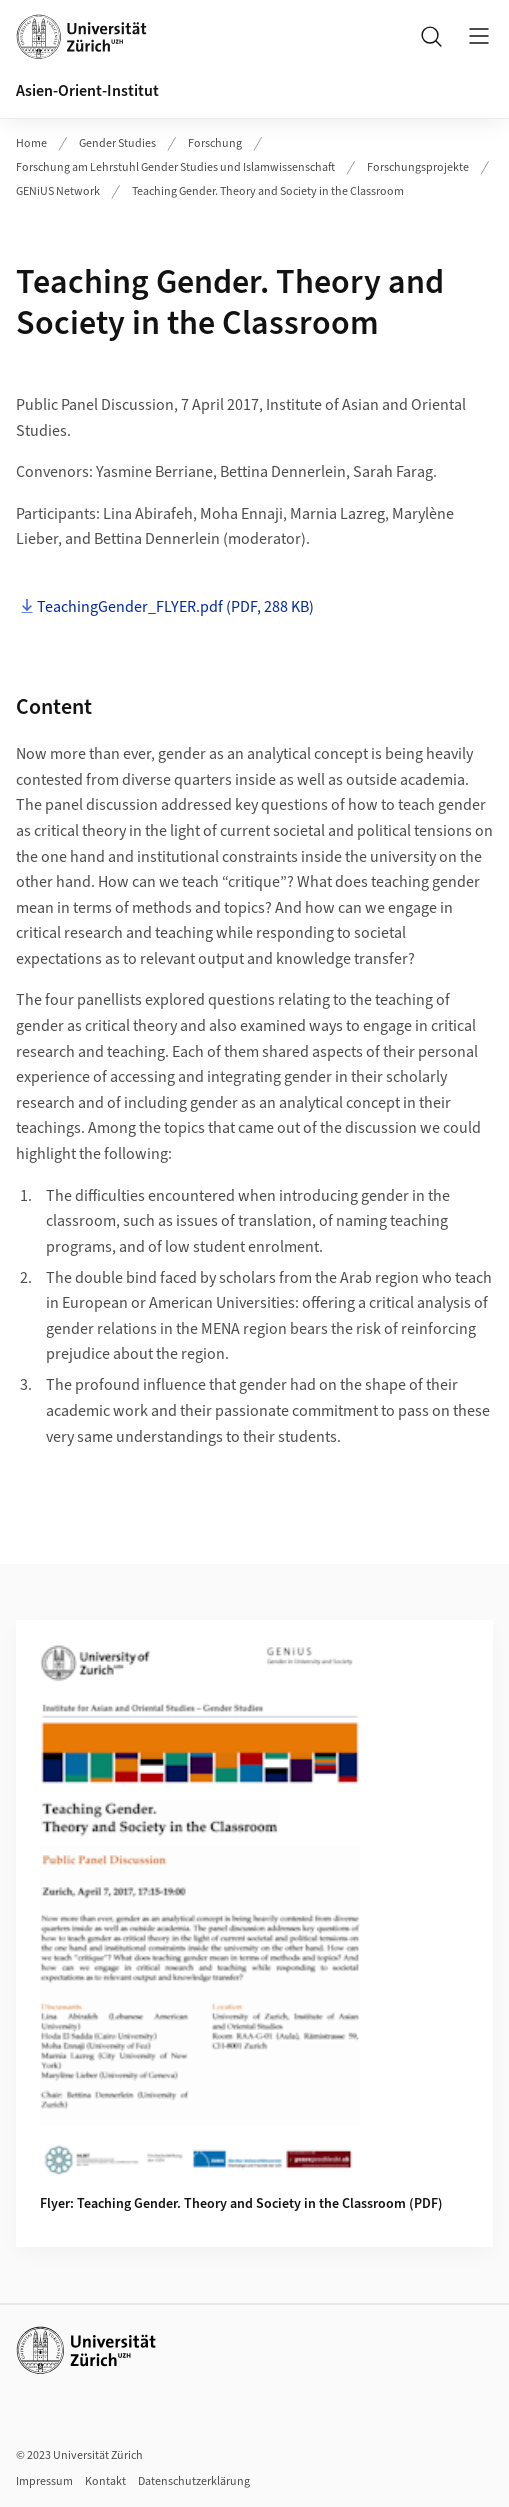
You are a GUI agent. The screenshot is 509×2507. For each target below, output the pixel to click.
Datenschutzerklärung (194, 2481)
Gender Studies (117, 143)
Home (31, 143)
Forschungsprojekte (418, 167)
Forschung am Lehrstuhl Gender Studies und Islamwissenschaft (175, 167)
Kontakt (105, 2481)
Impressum (44, 2481)
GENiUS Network (58, 191)
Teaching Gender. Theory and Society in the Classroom (268, 191)
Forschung (215, 143)
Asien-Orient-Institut (87, 91)
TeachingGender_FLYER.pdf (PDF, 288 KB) (175, 607)
